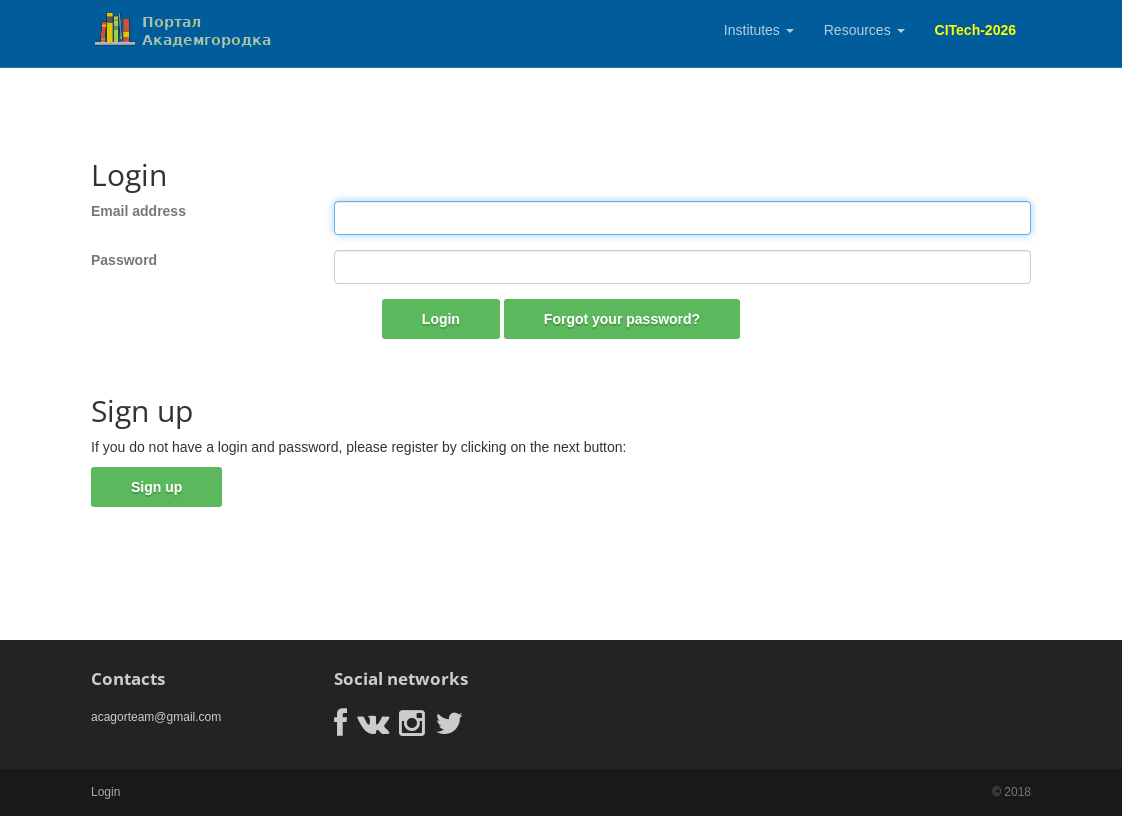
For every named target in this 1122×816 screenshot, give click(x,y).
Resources (864, 30)
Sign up (156, 487)
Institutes (759, 30)
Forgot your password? (622, 319)
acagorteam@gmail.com (156, 717)
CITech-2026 (975, 30)
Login (441, 319)
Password (124, 260)
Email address (138, 211)
